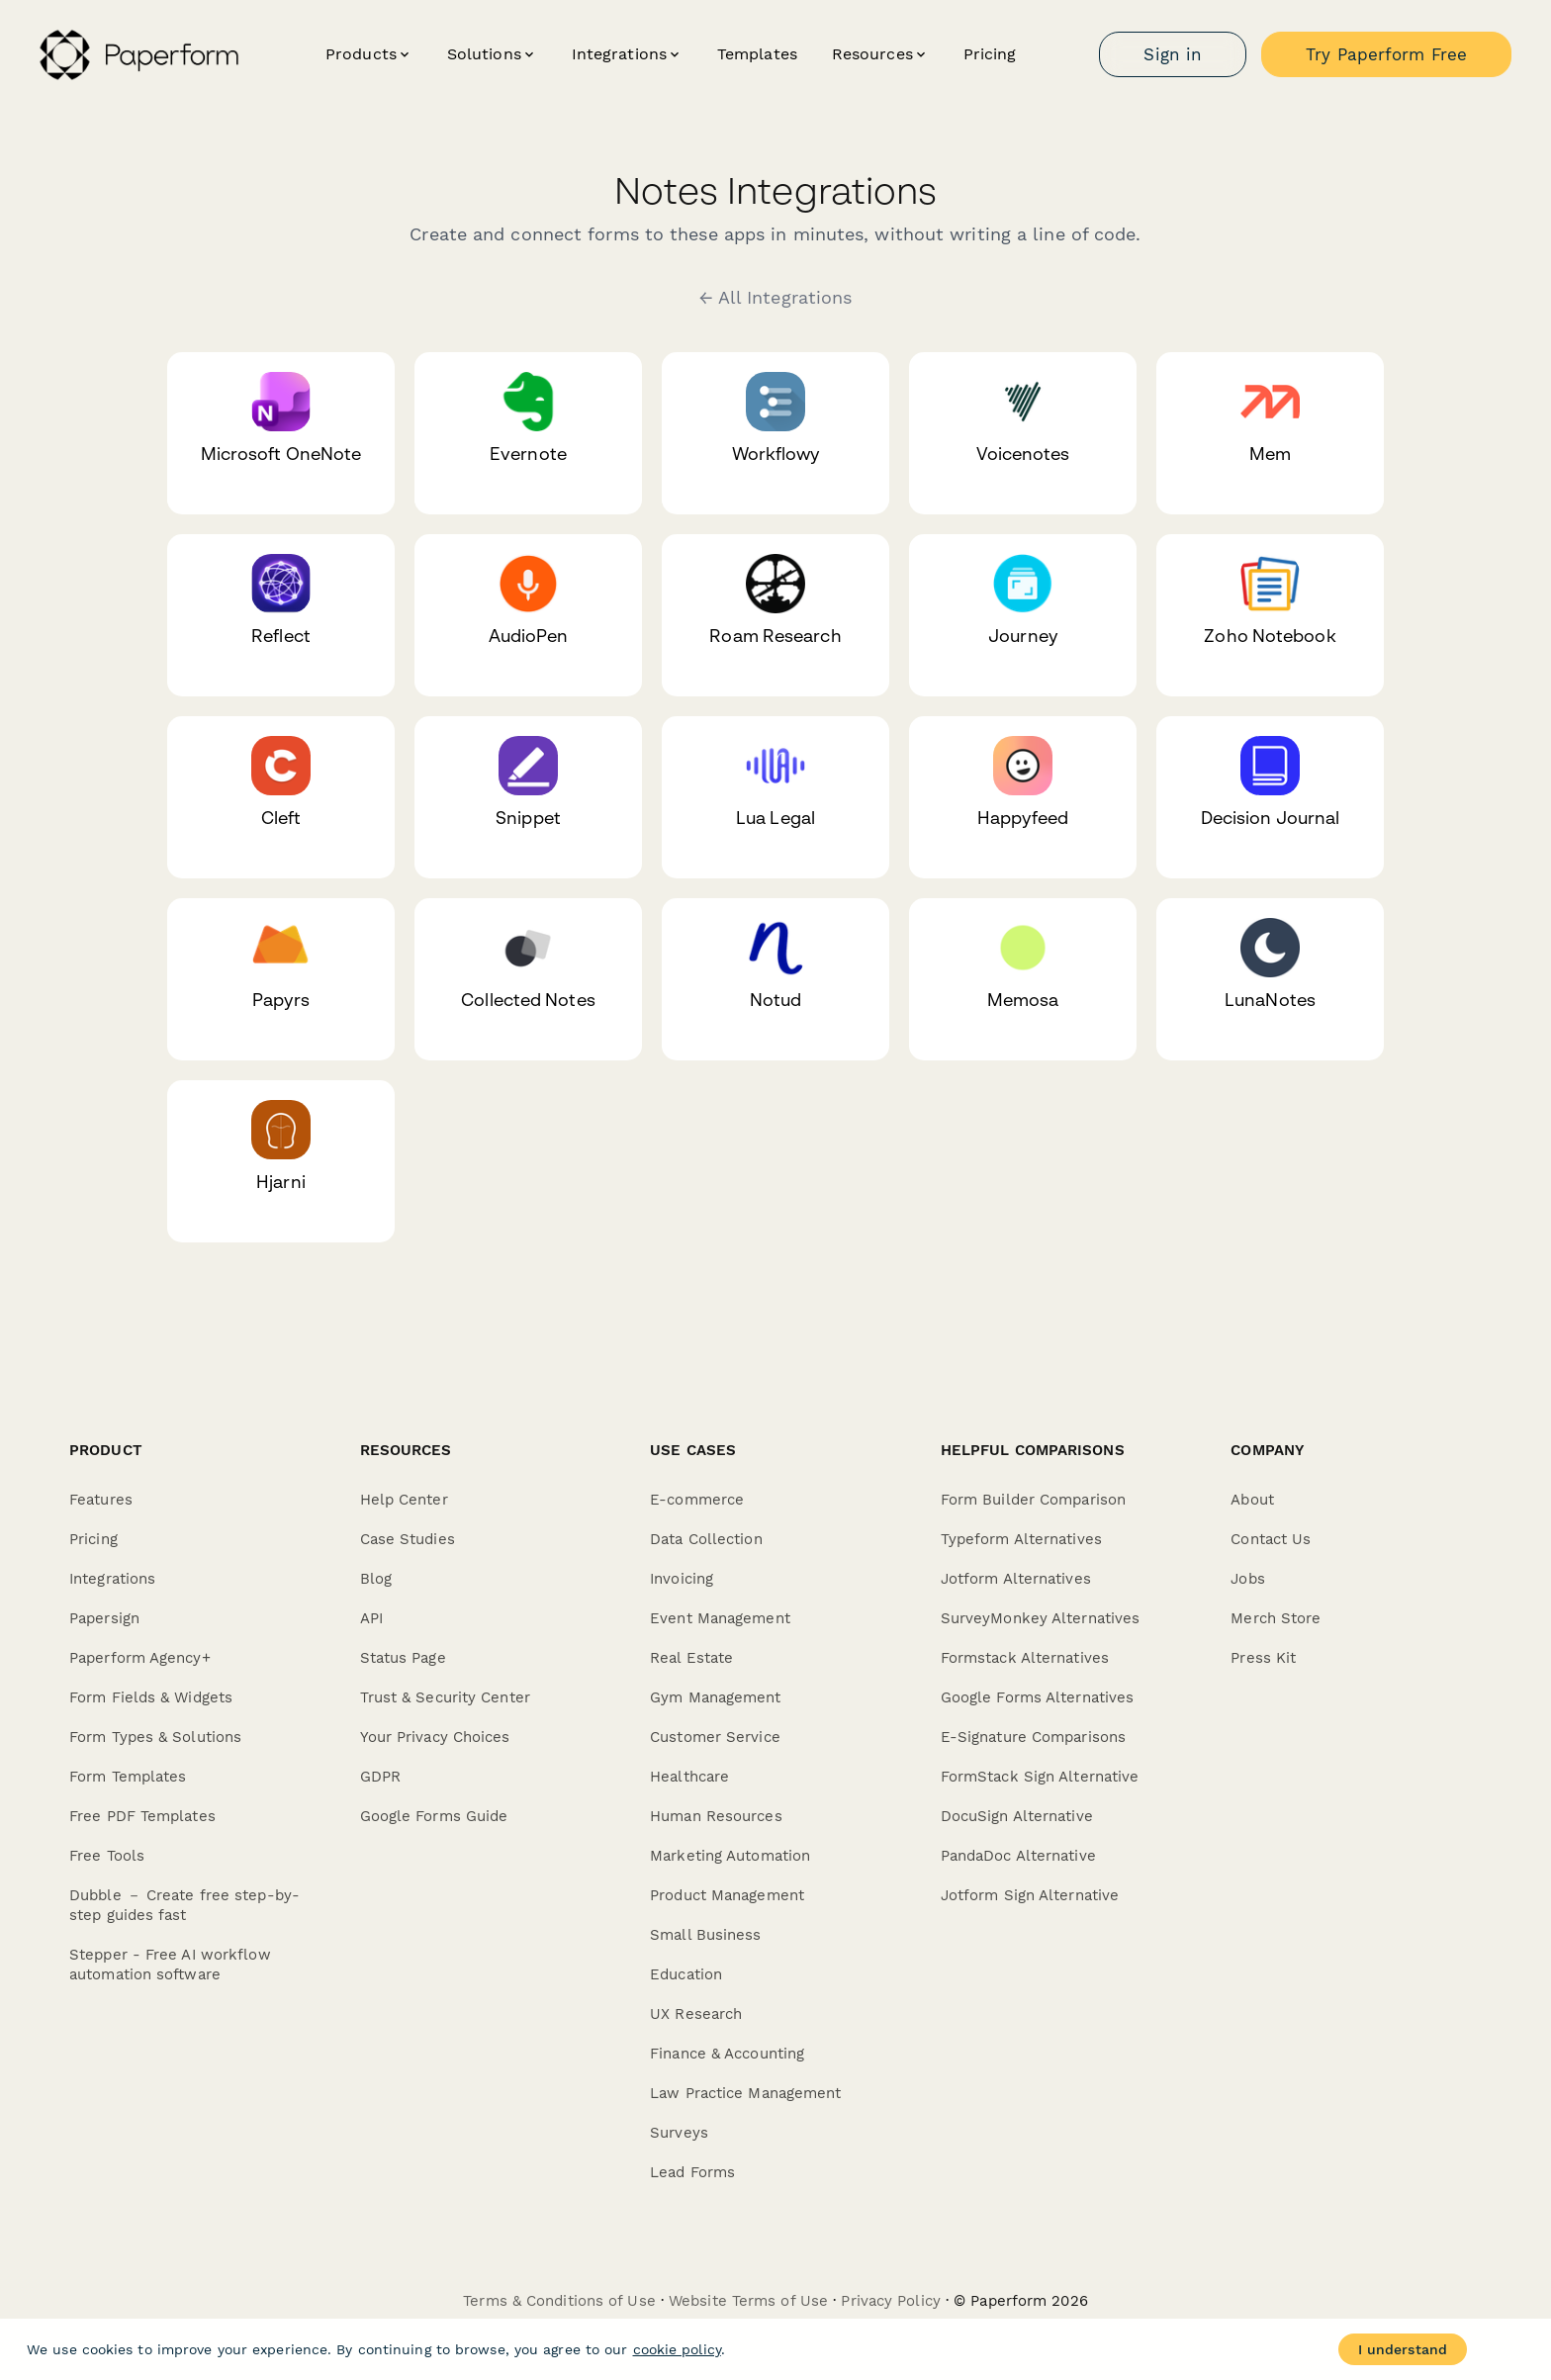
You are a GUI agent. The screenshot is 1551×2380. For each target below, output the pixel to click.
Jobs (1247, 1579)
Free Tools (106, 1856)
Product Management (727, 1895)
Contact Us (1271, 1539)
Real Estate (691, 1658)
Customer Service (715, 1737)
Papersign (104, 1618)
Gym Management (715, 1697)
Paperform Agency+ (140, 1658)
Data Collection (706, 1539)
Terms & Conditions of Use (559, 2301)
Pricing (990, 54)
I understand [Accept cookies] (1402, 2349)
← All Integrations (776, 298)
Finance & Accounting (727, 2053)
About (1252, 1500)
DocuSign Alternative (1017, 1816)
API (371, 1618)
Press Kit (1263, 1658)
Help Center (404, 1500)
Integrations (112, 1579)
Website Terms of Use (748, 2301)
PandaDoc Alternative (1018, 1856)
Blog (376, 1579)
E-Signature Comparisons (1033, 1737)
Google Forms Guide (434, 1816)
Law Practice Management (745, 2093)
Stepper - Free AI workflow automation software (170, 1964)
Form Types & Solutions (155, 1737)
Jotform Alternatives (1016, 1579)
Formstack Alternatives (1025, 1658)
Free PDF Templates (142, 1816)
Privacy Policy (890, 2301)
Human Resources (716, 1816)
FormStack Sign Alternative (1040, 1776)
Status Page (403, 1658)
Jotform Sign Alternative (1030, 1895)
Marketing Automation (730, 1856)
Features (101, 1500)
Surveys (679, 2133)
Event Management (720, 1618)
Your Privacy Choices (435, 1737)
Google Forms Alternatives (1038, 1697)
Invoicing (681, 1579)
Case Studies (407, 1539)
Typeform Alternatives (1021, 1539)
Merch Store (1276, 1618)
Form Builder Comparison (1033, 1500)
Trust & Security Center (445, 1697)
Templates (757, 54)
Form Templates (127, 1776)
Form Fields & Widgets (150, 1697)
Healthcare (689, 1776)
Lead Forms (692, 2172)
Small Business (705, 1935)
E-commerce (697, 1500)
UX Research (696, 2014)
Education (686, 1974)
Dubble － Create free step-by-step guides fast (184, 1905)
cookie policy (677, 2349)
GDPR (380, 1776)
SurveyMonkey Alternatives (1040, 1618)
